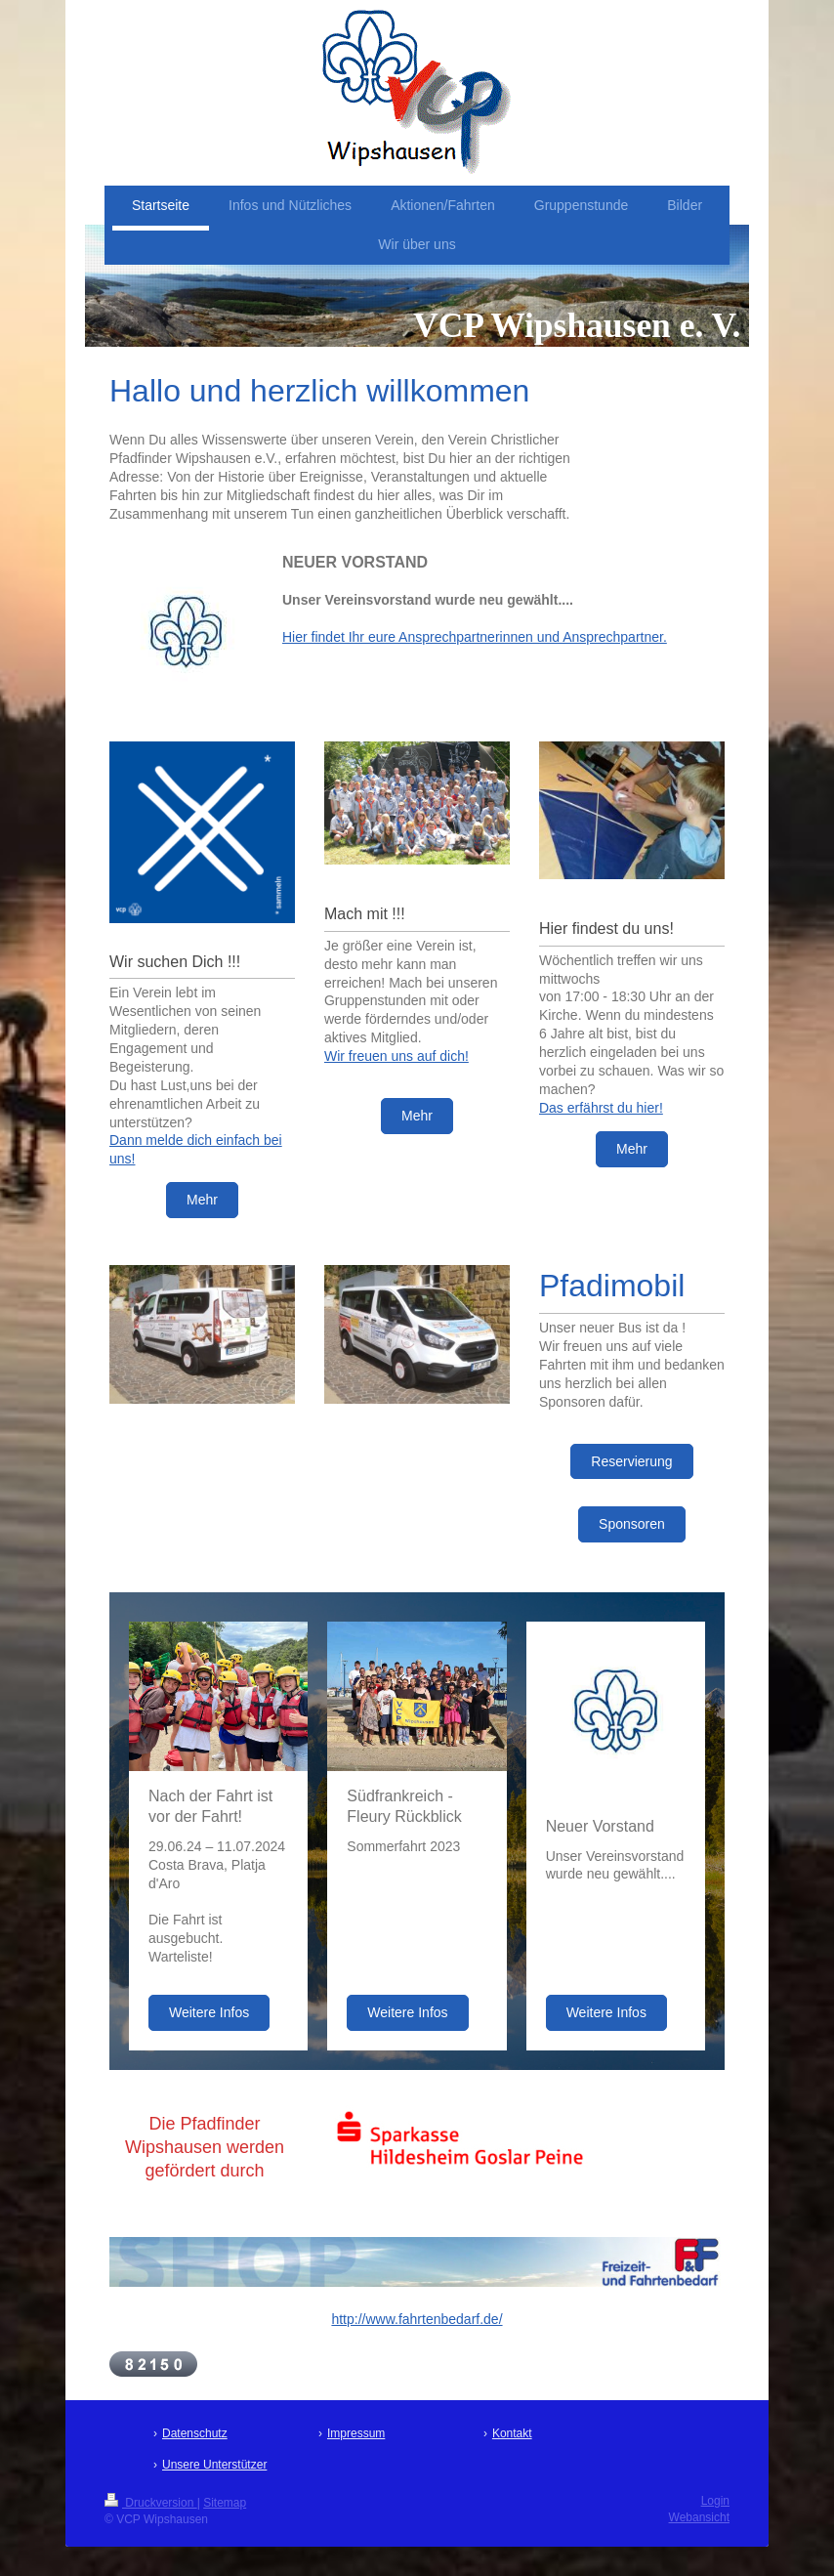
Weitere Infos (209, 2012)
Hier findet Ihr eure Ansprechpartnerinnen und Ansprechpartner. (474, 637)
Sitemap (224, 2503)
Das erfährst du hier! (601, 1108)
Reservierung (631, 1461)
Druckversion (150, 2503)
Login (715, 2501)
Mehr (202, 1199)
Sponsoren (632, 1524)
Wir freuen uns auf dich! (396, 1056)
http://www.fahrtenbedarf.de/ (416, 2319)
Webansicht (699, 2517)
